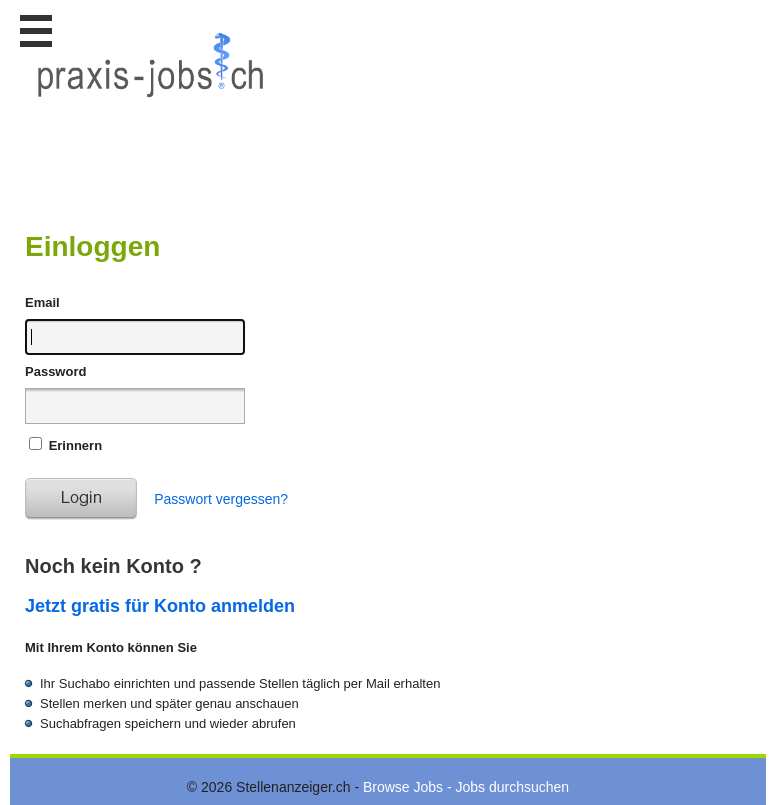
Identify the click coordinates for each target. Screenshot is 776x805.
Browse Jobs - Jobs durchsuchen (466, 787)
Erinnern (75, 445)
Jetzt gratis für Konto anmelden (160, 606)
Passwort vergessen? (221, 499)
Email (42, 302)
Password (55, 371)
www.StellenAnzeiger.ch (150, 104)
